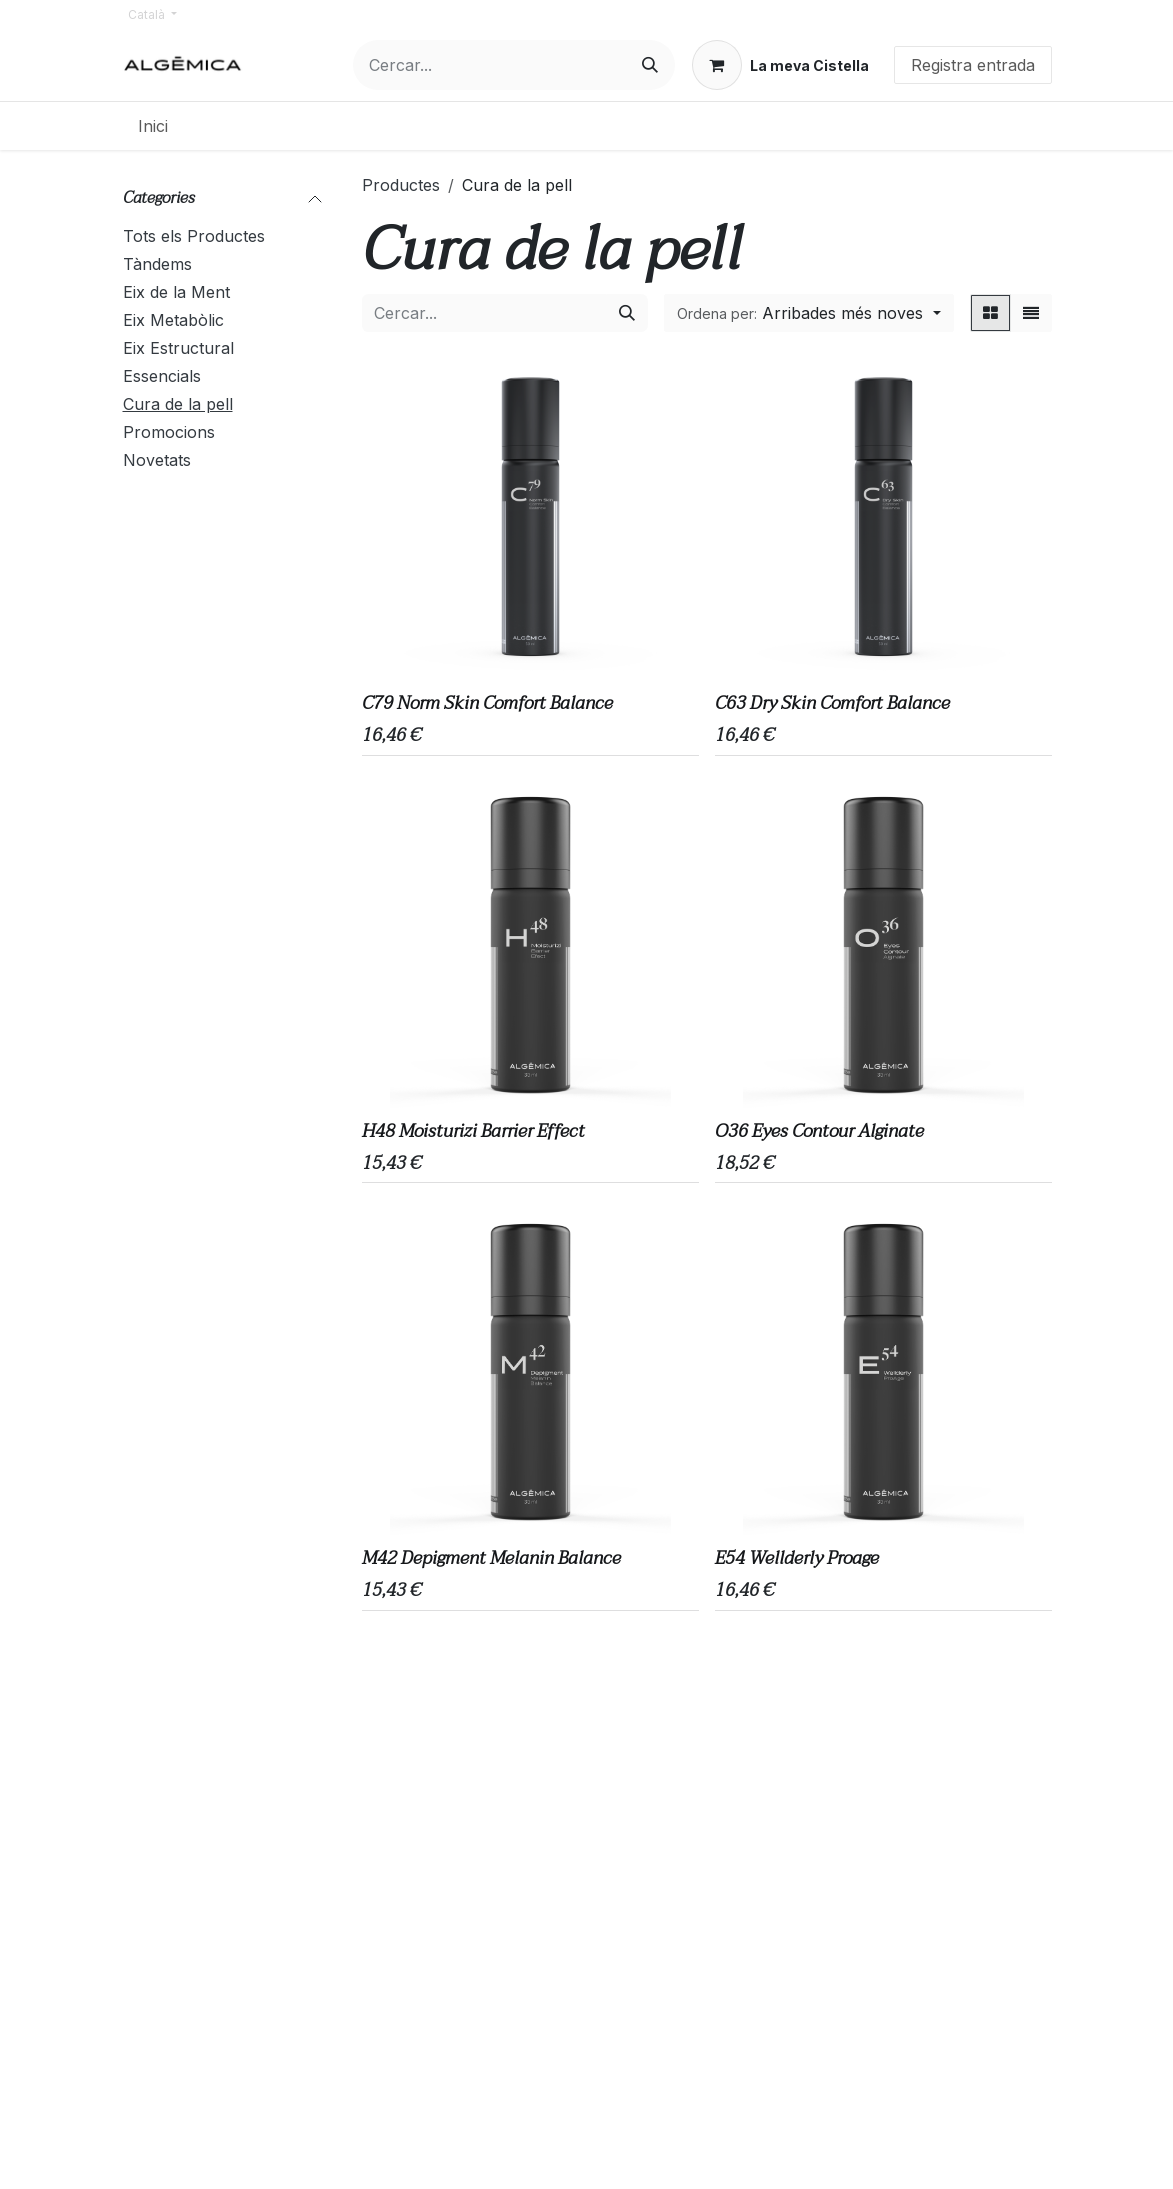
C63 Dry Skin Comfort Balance (832, 703)
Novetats (157, 460)
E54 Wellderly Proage (797, 1559)
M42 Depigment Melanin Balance (491, 1559)
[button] (808, 313)
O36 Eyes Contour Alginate (819, 1131)
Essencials (162, 376)
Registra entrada (973, 65)
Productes (401, 185)
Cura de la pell (178, 404)
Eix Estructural (178, 348)
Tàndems (157, 264)
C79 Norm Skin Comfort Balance (487, 703)
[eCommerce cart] (780, 65)
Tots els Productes (194, 236)
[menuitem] (153, 126)
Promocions (169, 432)
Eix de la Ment (176, 292)
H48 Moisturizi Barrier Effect (473, 1131)
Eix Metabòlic (173, 320)
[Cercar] (650, 65)
